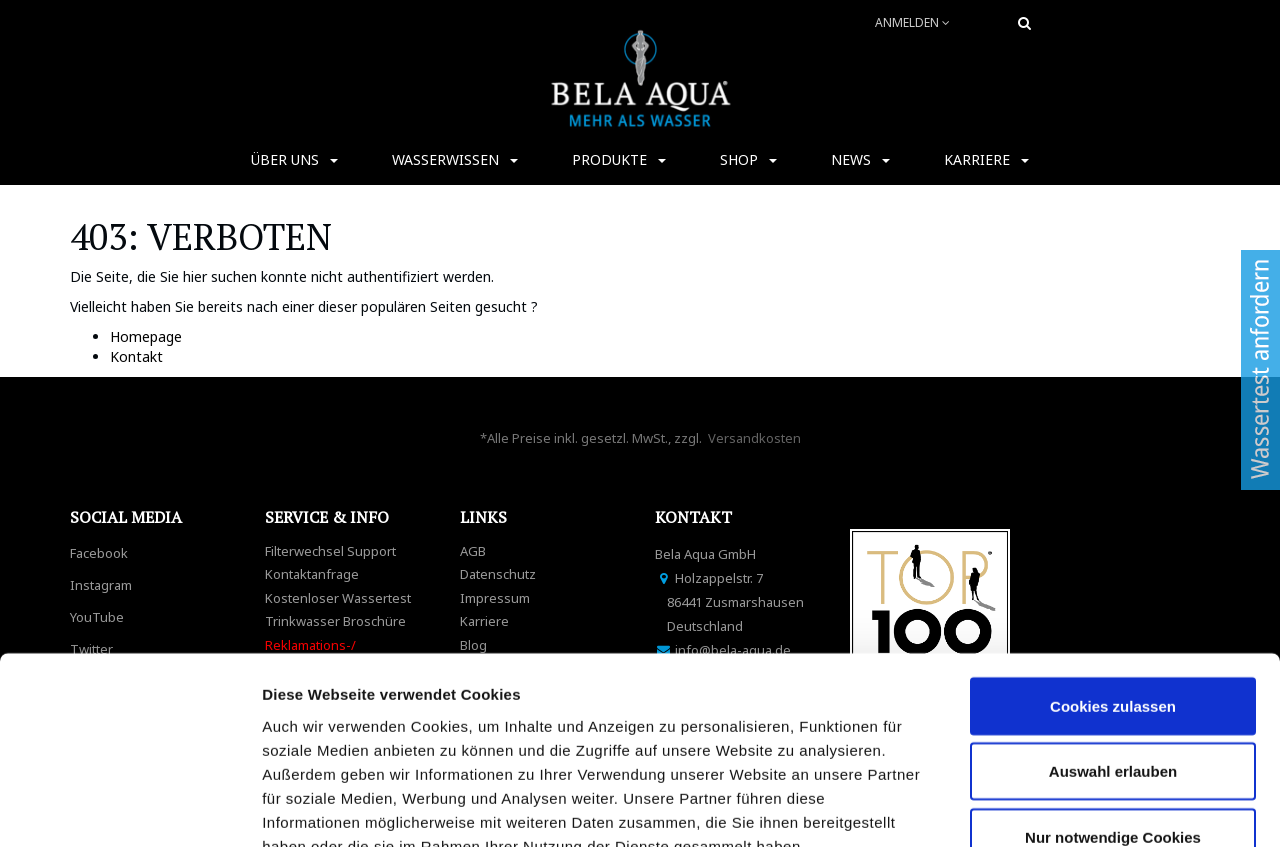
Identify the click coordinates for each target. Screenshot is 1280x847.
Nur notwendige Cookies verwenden (1113, 703)
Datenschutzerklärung (348, 724)
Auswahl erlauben (1113, 626)
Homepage (146, 336)
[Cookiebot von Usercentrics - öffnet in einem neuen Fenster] (129, 808)
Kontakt (136, 356)
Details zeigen (1063, 807)
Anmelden (912, 22)
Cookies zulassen (1113, 560)
